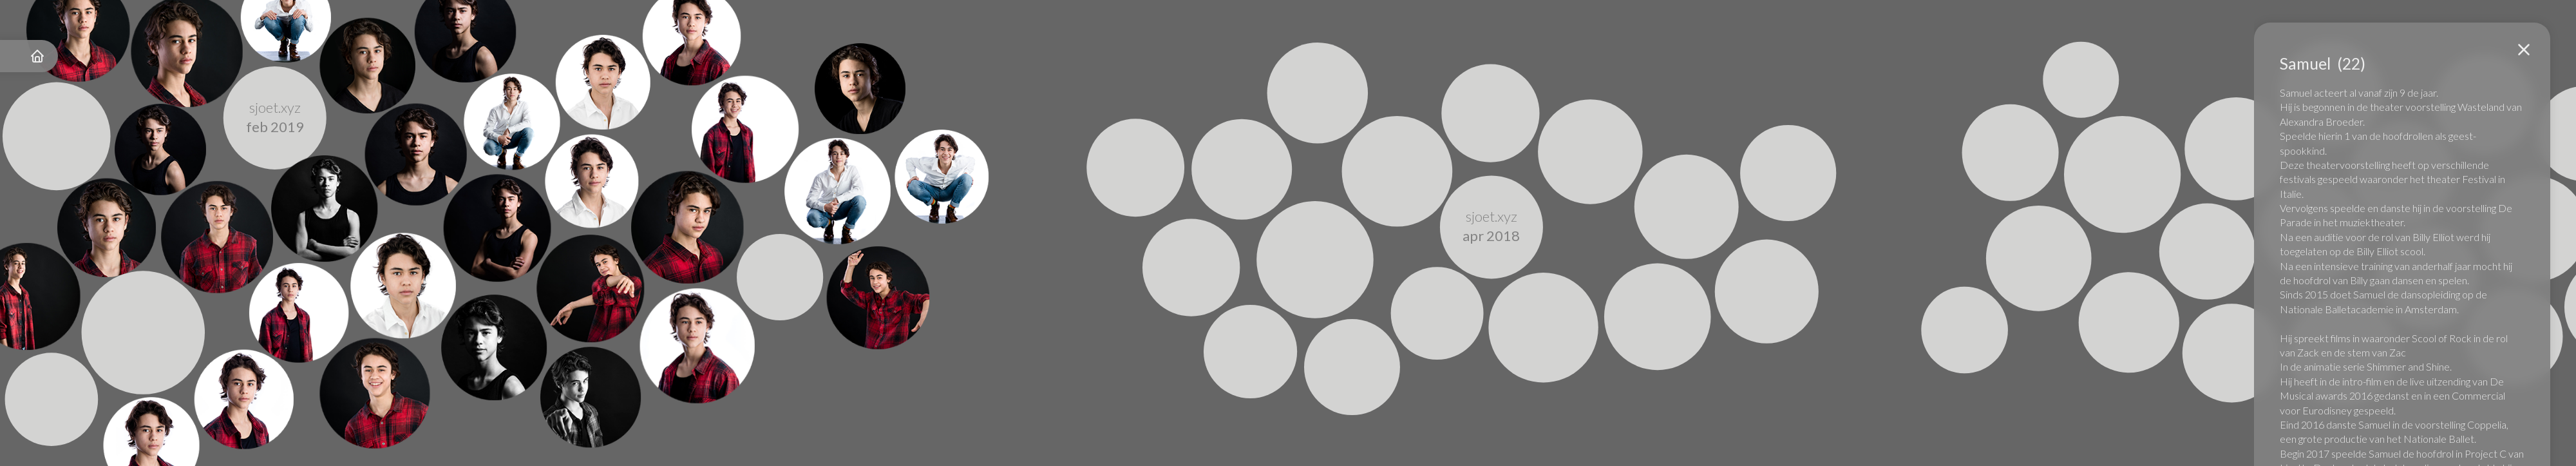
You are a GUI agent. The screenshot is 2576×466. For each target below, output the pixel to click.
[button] (2524, 50)
